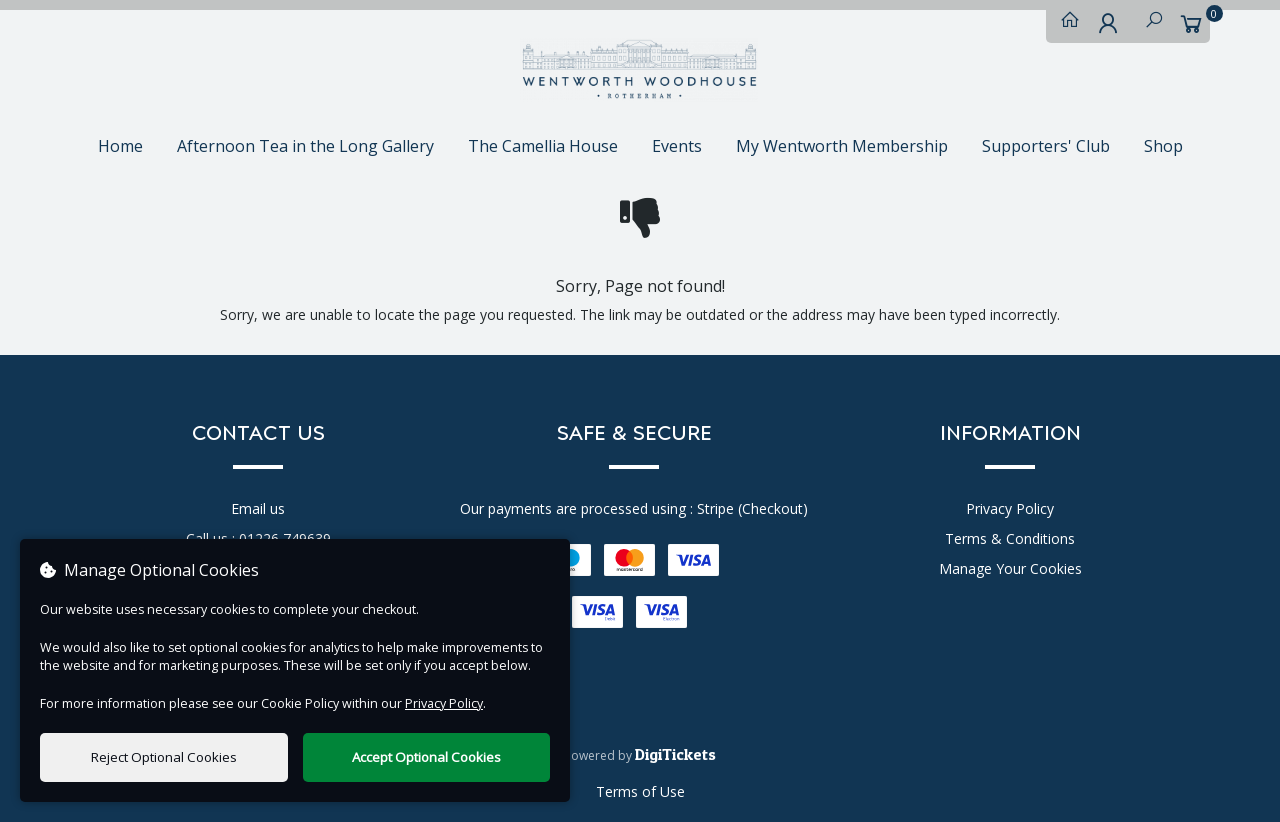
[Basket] (1191, 24)
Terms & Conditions (1010, 538)
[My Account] (1107, 24)
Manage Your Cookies (1010, 568)
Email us (258, 508)
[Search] (1149, 24)
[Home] (1065, 24)
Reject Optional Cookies (164, 757)
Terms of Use (640, 791)
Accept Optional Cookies (426, 757)
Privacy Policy (1010, 508)
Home (120, 146)
